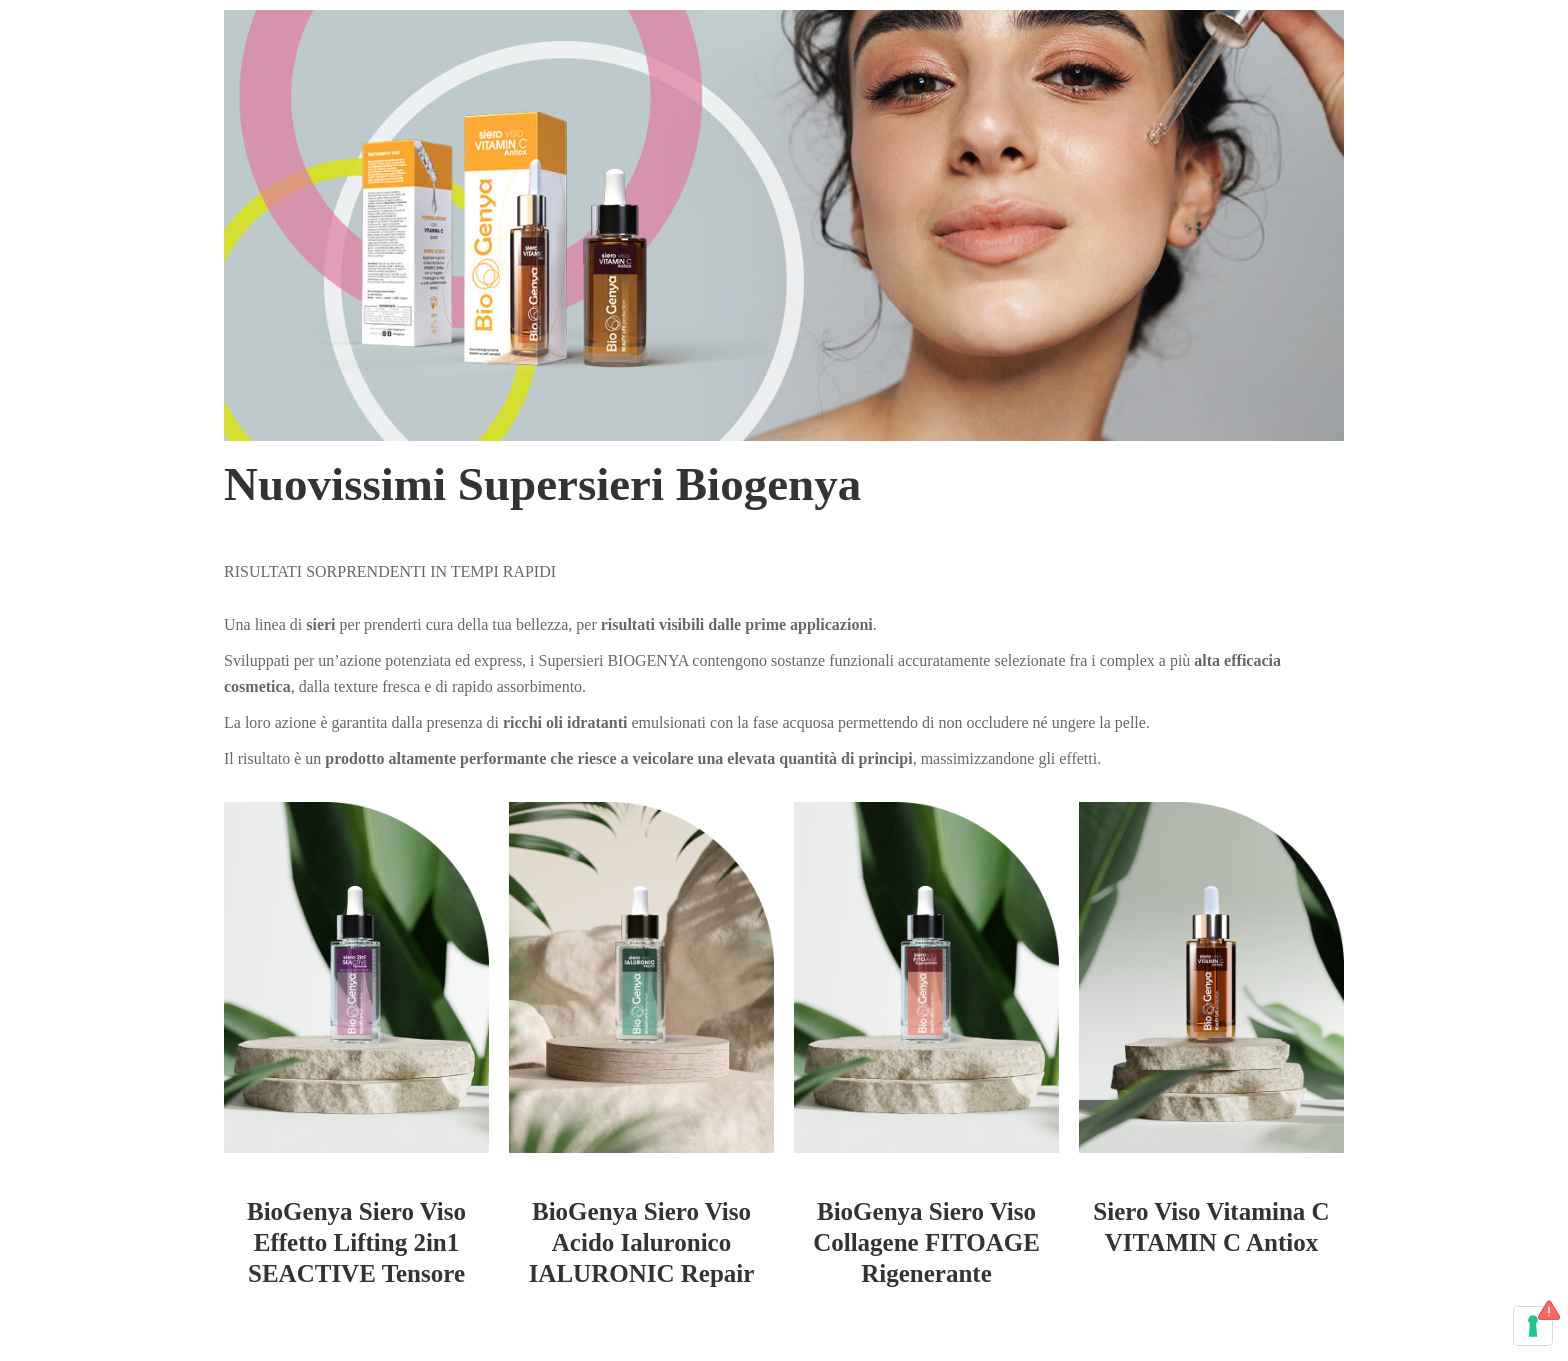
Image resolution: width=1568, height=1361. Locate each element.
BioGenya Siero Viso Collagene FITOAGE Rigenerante (926, 1242)
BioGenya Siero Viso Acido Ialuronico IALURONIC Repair (642, 1242)
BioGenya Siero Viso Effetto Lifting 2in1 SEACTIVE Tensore (356, 1242)
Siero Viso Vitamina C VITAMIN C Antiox (1211, 1227)
